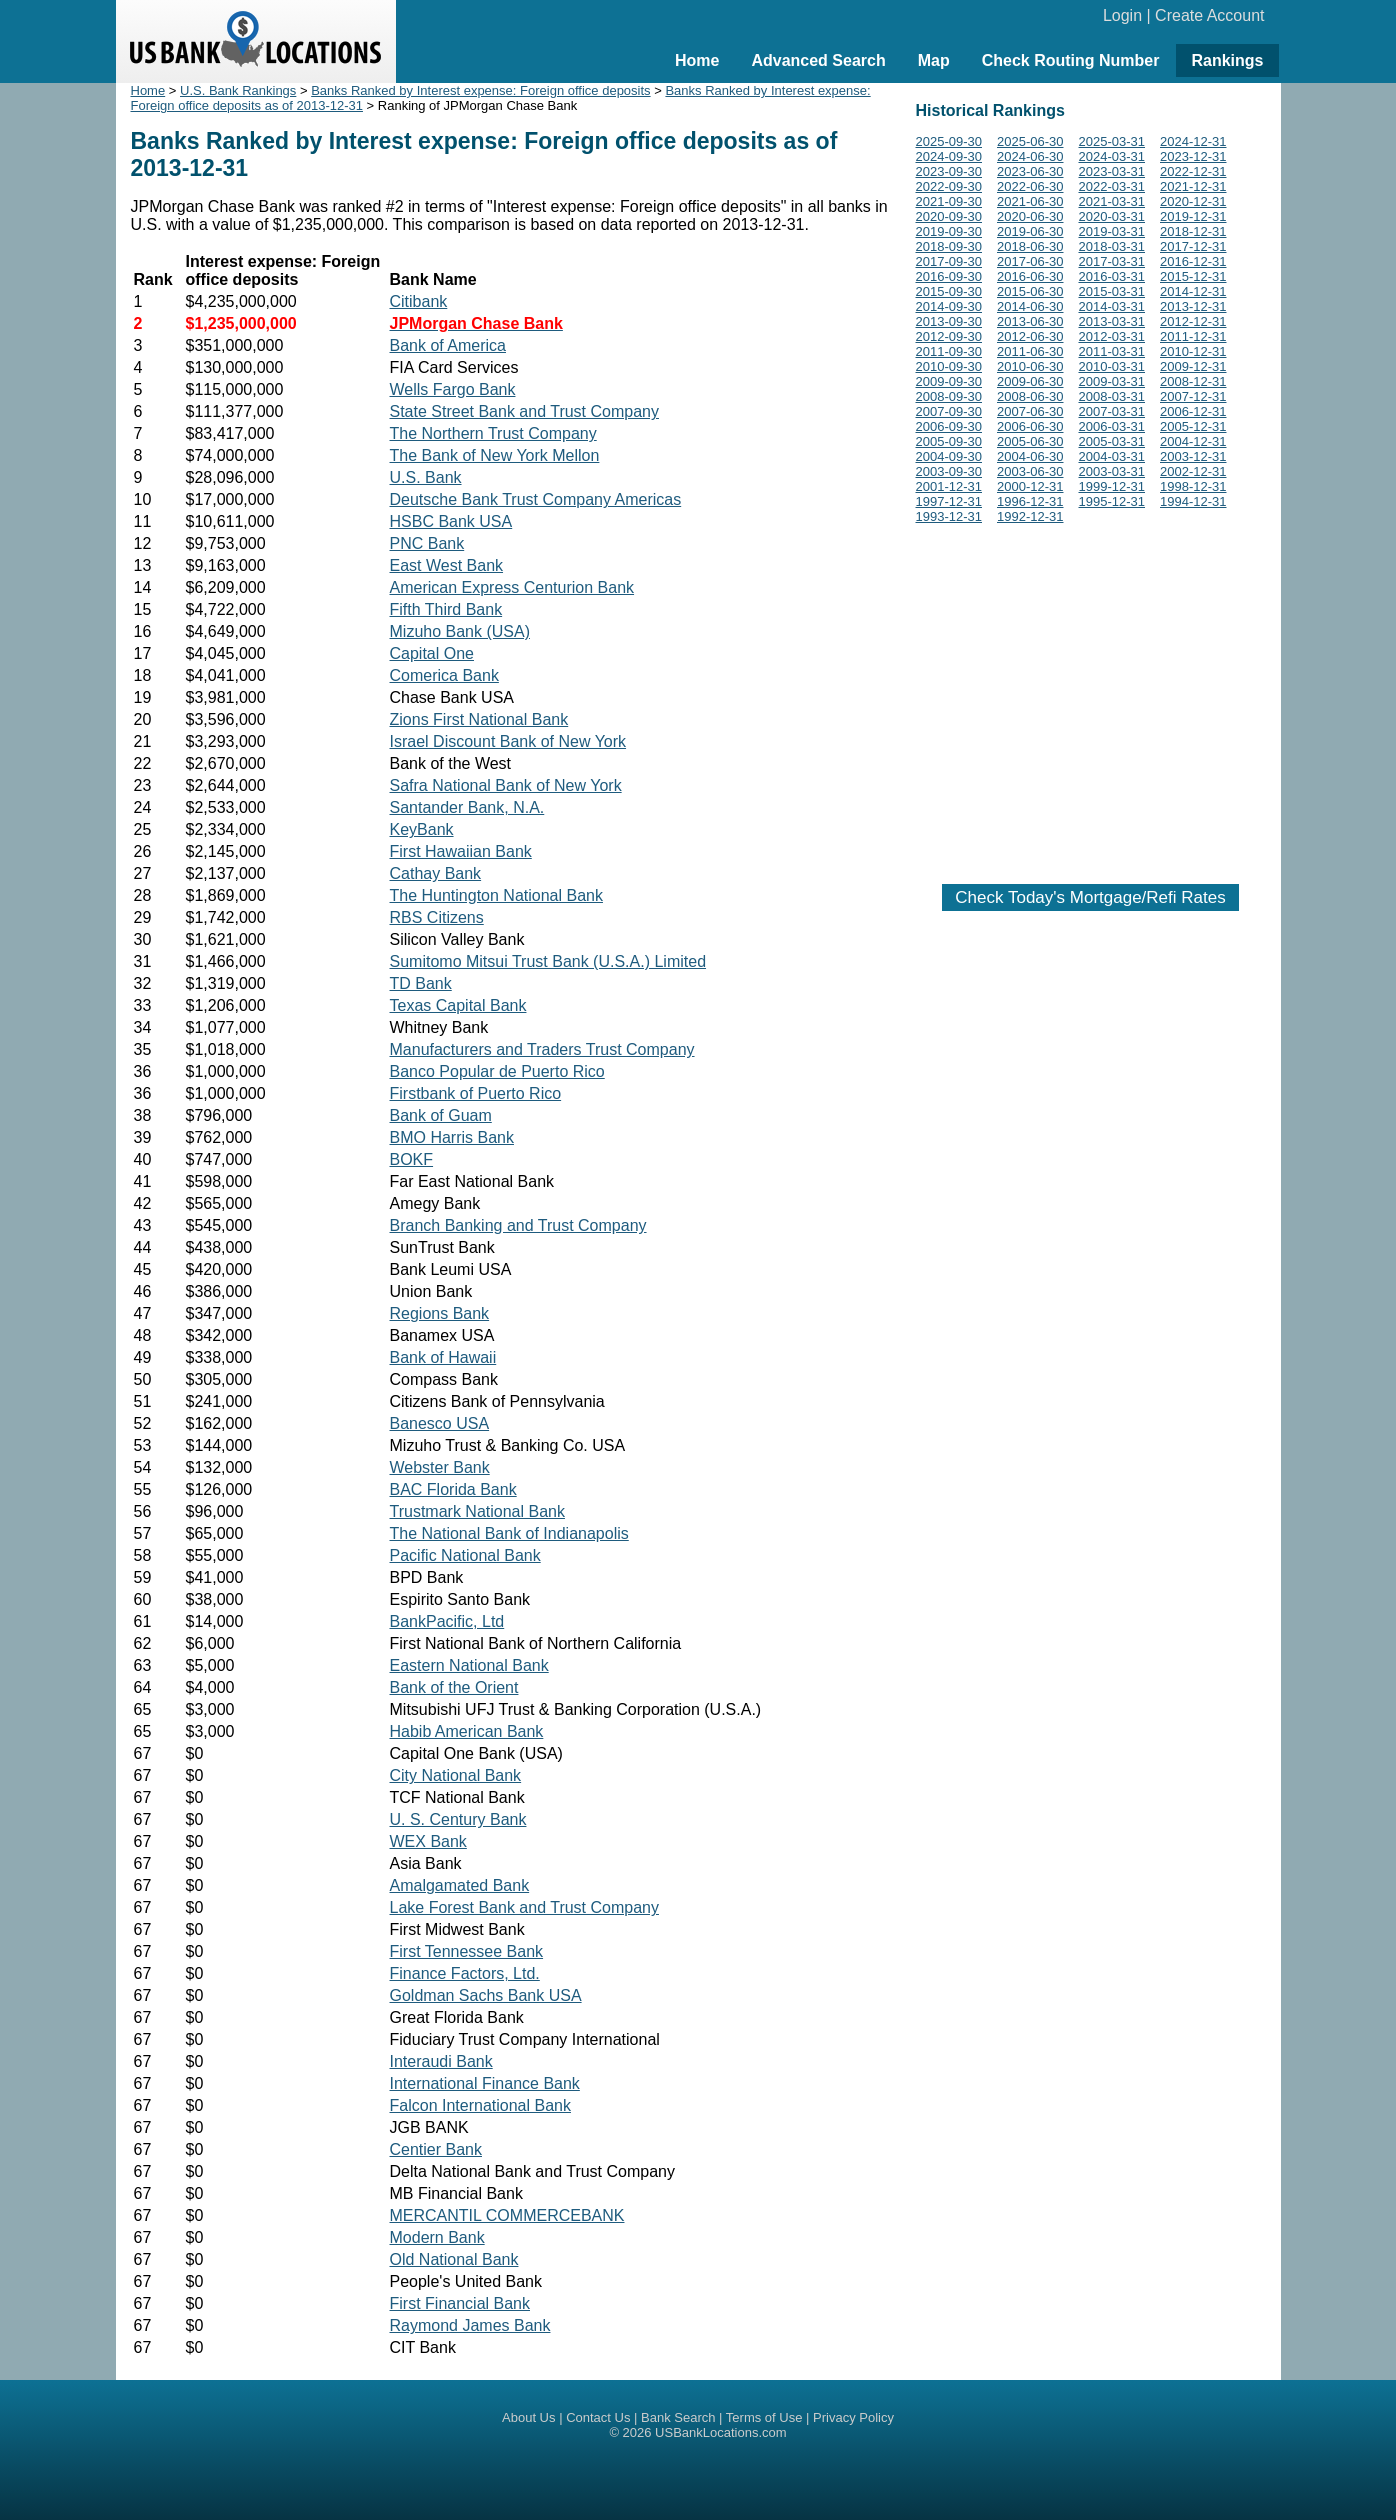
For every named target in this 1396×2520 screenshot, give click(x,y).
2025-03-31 (1112, 141)
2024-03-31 (1112, 156)
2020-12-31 (1193, 201)
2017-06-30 (1030, 261)
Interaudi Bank (441, 2061)
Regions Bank (440, 1313)
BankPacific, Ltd (447, 1621)
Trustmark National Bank (477, 1511)
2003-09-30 (949, 471)
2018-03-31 (1112, 246)
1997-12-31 (949, 501)
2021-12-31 (1193, 186)
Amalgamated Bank (460, 1885)
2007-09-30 (949, 411)
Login (1122, 15)
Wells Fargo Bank (453, 389)
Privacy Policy (853, 2417)
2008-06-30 (1030, 396)
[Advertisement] (1091, 700)
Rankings (1227, 60)
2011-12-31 (1193, 336)
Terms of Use (764, 2417)
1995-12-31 (1112, 501)
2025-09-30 (949, 141)
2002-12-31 (1193, 471)
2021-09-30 (949, 201)
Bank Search (678, 2417)
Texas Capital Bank (458, 1005)
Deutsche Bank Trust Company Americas (536, 499)
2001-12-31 (949, 486)
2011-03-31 (1112, 351)
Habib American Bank (467, 1731)
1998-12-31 (1193, 486)
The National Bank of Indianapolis (509, 1533)
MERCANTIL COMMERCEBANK (507, 2215)
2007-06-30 (1030, 411)
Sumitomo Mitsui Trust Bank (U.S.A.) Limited (548, 961)
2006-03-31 (1112, 426)
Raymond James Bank (470, 2325)
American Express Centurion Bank (512, 587)
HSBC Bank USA (451, 521)
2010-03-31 (1112, 366)
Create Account (1209, 15)
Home (697, 60)
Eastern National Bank (469, 1665)
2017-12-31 (1193, 246)
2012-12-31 (1193, 321)
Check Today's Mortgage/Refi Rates (1090, 897)
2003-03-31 (1112, 471)
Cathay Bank (436, 873)
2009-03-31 (1112, 381)
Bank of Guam (441, 1115)
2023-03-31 (1112, 171)
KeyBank (422, 829)
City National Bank (456, 1775)
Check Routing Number (1071, 60)
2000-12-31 (1030, 486)
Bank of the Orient (454, 1687)
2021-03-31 (1112, 201)
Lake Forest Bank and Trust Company (524, 1907)
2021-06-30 (1030, 201)
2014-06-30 (1030, 306)
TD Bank (421, 983)
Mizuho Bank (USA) (460, 631)
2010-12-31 (1193, 351)
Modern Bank (437, 2237)
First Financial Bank (460, 2303)
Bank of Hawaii (443, 1357)
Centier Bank (436, 2149)
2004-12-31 (1193, 441)
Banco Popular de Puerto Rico (497, 1071)
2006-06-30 (1030, 426)
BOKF (412, 1159)
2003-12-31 (1193, 456)
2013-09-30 (949, 321)
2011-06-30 (1030, 351)
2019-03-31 (1112, 231)
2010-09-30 (949, 366)
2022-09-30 (949, 186)
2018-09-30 (949, 246)
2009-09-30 (949, 381)
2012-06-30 (1030, 336)
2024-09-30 (949, 156)
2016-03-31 (1112, 276)
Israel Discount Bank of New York (508, 741)
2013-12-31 (1193, 306)
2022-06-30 (1030, 186)
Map (934, 60)
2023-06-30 (1030, 171)
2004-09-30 (949, 456)
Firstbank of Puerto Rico (476, 1093)
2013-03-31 (1112, 321)
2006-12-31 (1193, 411)
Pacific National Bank (465, 1555)
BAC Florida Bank (453, 1489)
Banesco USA (440, 1423)
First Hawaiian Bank (461, 851)
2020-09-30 (949, 216)
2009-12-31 (1193, 366)
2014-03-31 (1112, 306)
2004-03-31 (1112, 456)
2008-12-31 (1193, 381)
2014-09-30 (949, 306)
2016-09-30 (949, 276)
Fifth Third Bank (446, 609)
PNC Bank (427, 543)
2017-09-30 (949, 261)
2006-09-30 (949, 426)
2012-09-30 (949, 336)
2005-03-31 (1112, 441)
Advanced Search (818, 60)
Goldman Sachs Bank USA (486, 1995)
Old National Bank (454, 2259)
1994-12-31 (1193, 501)
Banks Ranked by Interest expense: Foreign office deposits (480, 90)
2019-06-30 (1030, 231)
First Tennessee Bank (467, 1951)
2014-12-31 (1193, 291)
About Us (528, 2417)
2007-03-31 (1112, 411)
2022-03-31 (1112, 186)
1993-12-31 (949, 516)
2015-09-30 (949, 291)
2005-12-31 (1193, 426)
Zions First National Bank (479, 719)
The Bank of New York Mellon (495, 455)
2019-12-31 (1193, 216)
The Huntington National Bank (496, 895)
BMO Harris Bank (452, 1137)
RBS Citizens (437, 917)
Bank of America (448, 345)
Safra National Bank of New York (506, 785)
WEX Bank (428, 1841)
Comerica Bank (444, 675)
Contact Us (598, 2417)
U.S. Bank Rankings (238, 90)
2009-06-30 (1030, 381)
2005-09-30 (949, 441)
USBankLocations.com (721, 2432)
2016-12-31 (1193, 261)
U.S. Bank (426, 477)
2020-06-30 (1030, 216)
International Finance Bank (485, 2083)
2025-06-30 (1030, 141)
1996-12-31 (1030, 501)
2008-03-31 (1112, 396)
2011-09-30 (949, 351)
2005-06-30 (1030, 441)
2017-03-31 (1112, 261)
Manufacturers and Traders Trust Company (542, 1049)
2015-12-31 (1193, 276)
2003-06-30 (1030, 471)
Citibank (419, 301)
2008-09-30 (949, 396)
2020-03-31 (1112, 216)
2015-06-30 (1030, 291)
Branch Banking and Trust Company (518, 1225)
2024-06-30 (1030, 156)
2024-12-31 (1193, 141)
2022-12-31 (1193, 171)
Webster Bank (440, 1467)
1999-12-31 (1112, 486)
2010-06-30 (1030, 366)
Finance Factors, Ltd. (465, 1973)
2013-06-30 (1030, 321)
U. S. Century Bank (458, 1819)
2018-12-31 (1193, 231)
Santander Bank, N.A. (467, 807)
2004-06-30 (1030, 456)
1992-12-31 (1030, 516)
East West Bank (447, 565)
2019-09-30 (949, 231)
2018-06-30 (1030, 246)
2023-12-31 (1193, 156)
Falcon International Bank (480, 2105)
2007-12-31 (1193, 396)
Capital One (432, 653)
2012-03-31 (1112, 336)
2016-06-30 (1030, 276)
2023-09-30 (949, 171)
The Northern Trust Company (493, 433)
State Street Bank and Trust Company (524, 411)
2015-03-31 (1112, 291)
